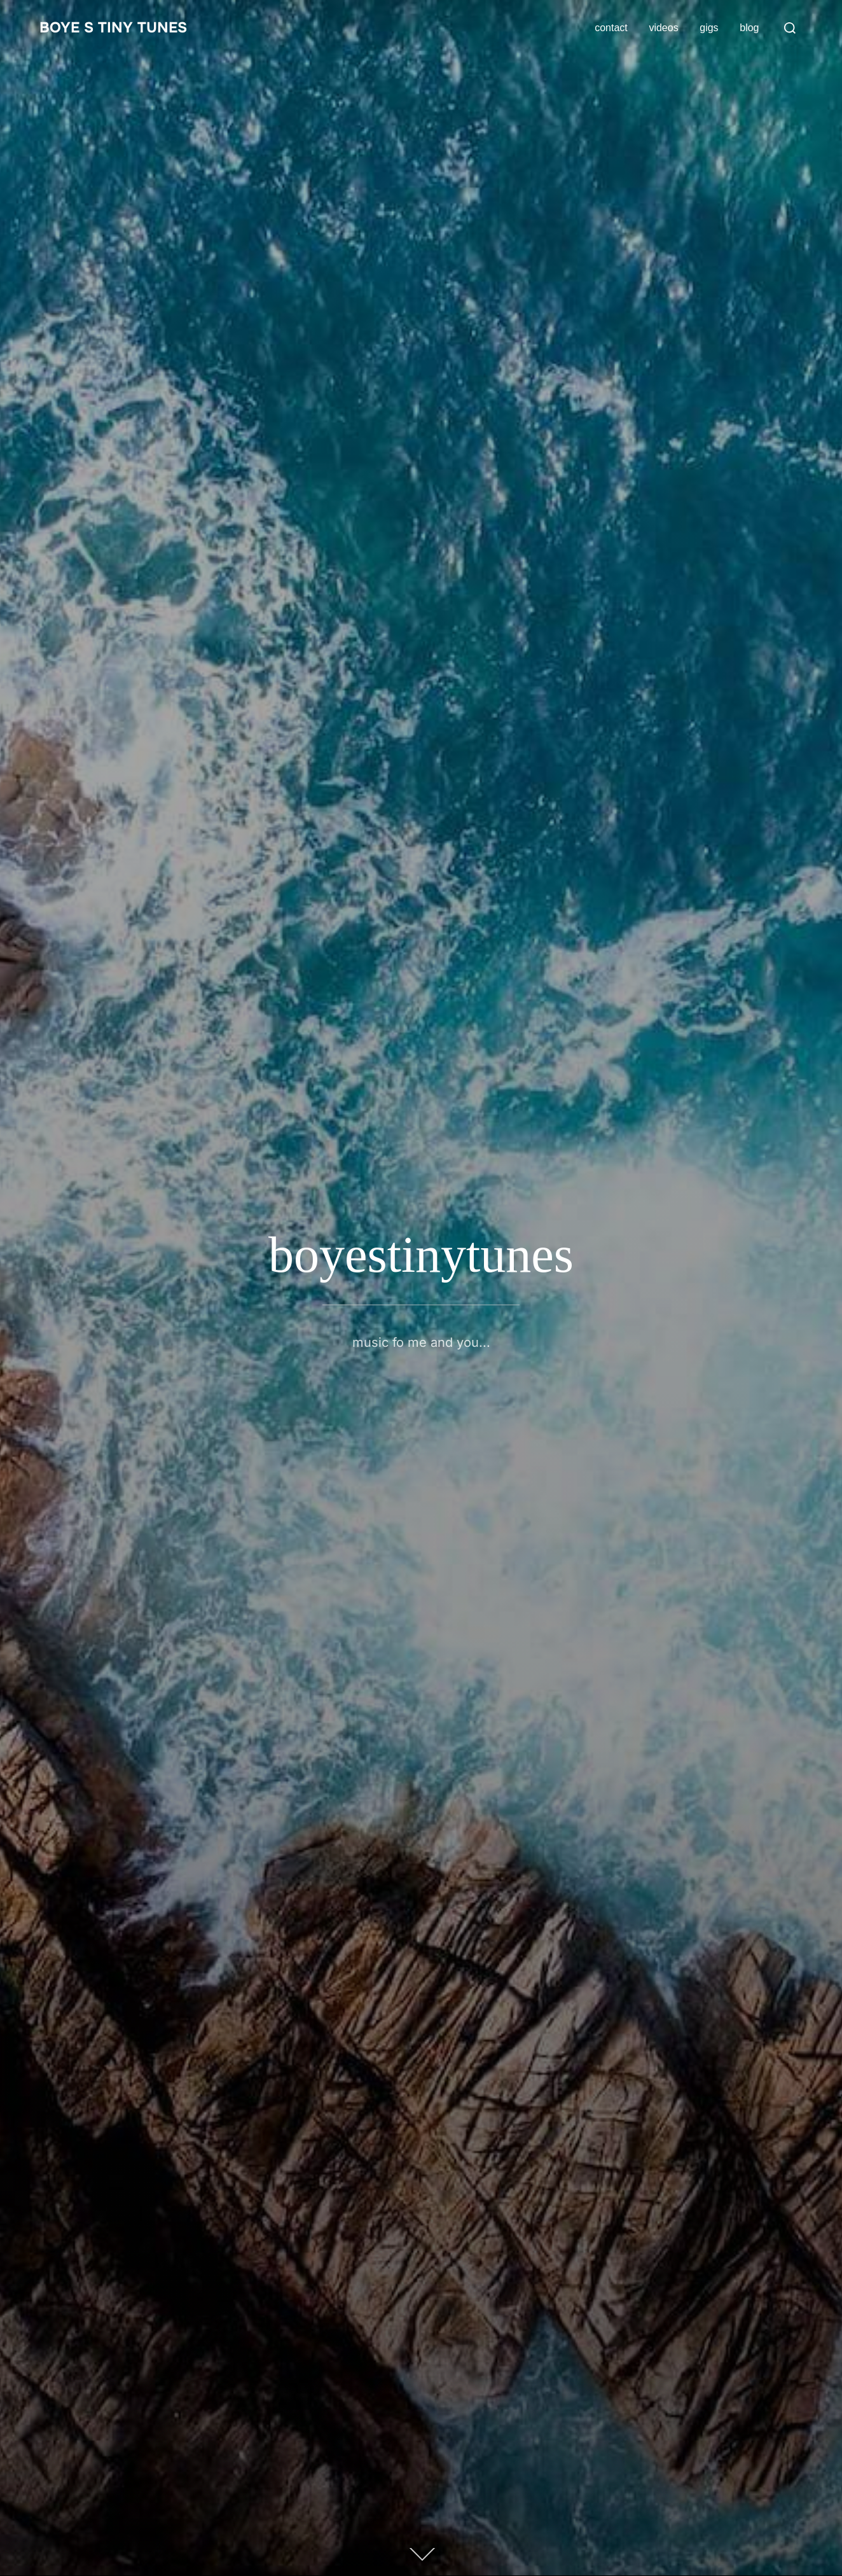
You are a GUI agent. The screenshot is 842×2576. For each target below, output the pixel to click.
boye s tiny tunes (121, 27)
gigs (709, 27)
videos (663, 27)
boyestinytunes (421, 1255)
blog (749, 27)
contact (611, 27)
